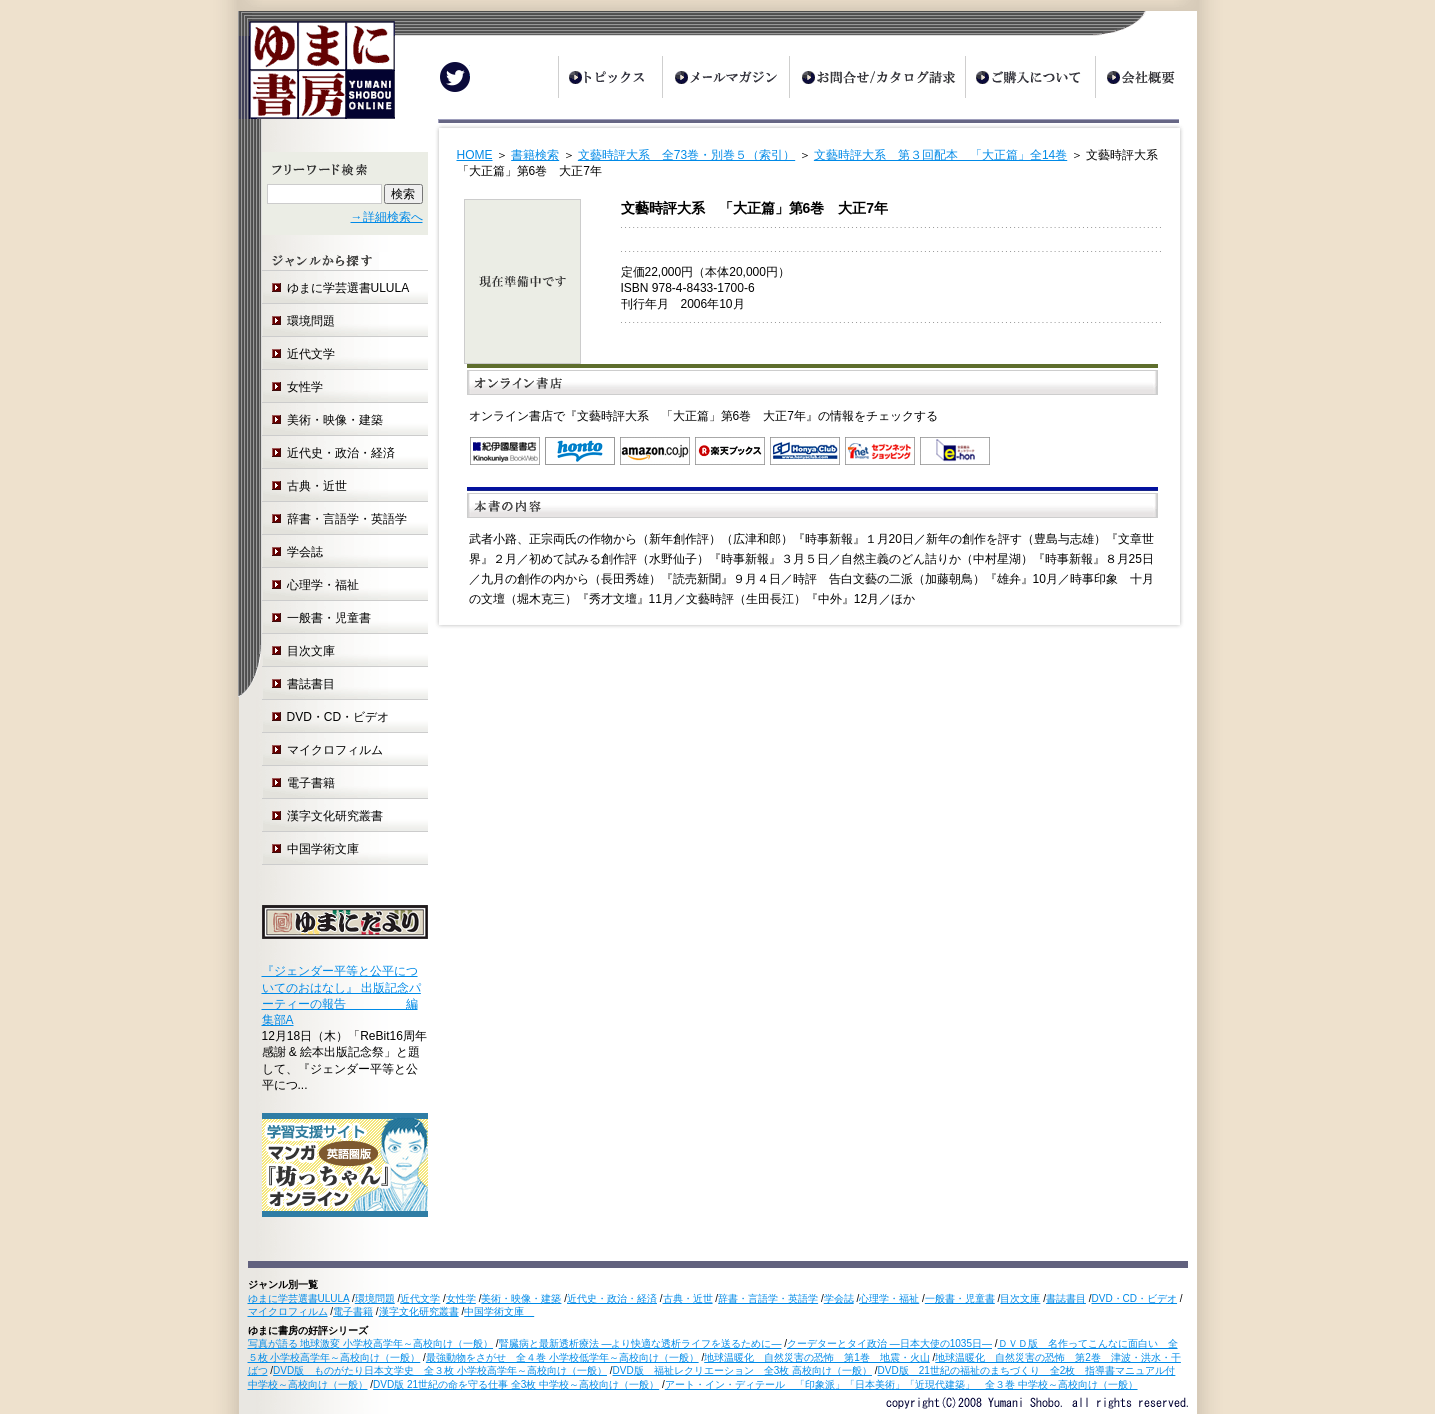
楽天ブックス (730, 451)
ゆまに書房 (316, 77)
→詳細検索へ (387, 217)
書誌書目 (311, 684)
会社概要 (1146, 77)
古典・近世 (317, 486)
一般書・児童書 (329, 618)
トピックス (610, 77)
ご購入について (1030, 77)
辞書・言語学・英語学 (347, 519)
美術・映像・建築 (335, 420)
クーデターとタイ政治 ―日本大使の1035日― (889, 1343)
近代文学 (311, 354)
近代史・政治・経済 (341, 453)
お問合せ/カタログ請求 (877, 77)
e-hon (955, 451)
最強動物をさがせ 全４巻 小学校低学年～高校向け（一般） (562, 1357)
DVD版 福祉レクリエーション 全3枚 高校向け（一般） (742, 1370)
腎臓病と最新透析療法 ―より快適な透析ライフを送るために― (640, 1343)
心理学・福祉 (323, 585)
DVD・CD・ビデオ (338, 717)
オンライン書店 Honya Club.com (805, 451)
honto (580, 451)
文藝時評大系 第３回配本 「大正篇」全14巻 (940, 155)
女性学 (305, 387)
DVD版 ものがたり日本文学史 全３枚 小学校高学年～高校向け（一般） (440, 1370)
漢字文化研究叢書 (335, 816)
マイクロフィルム (335, 750)
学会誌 (305, 552)
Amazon (655, 451)
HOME (475, 155)
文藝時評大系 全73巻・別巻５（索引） (686, 155)
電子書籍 (311, 783)
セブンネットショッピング (880, 451)
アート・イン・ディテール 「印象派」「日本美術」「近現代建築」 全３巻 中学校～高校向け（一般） (901, 1384)
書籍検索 (535, 155)
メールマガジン (725, 77)
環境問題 (311, 321)
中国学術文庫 (329, 849)
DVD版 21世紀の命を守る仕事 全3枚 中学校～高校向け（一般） (516, 1384)
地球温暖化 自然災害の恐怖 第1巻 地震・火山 (817, 1357)
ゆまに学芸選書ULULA (348, 288)
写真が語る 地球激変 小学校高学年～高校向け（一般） (371, 1343)
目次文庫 (311, 651)
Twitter (455, 77)
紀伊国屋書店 (505, 451)
